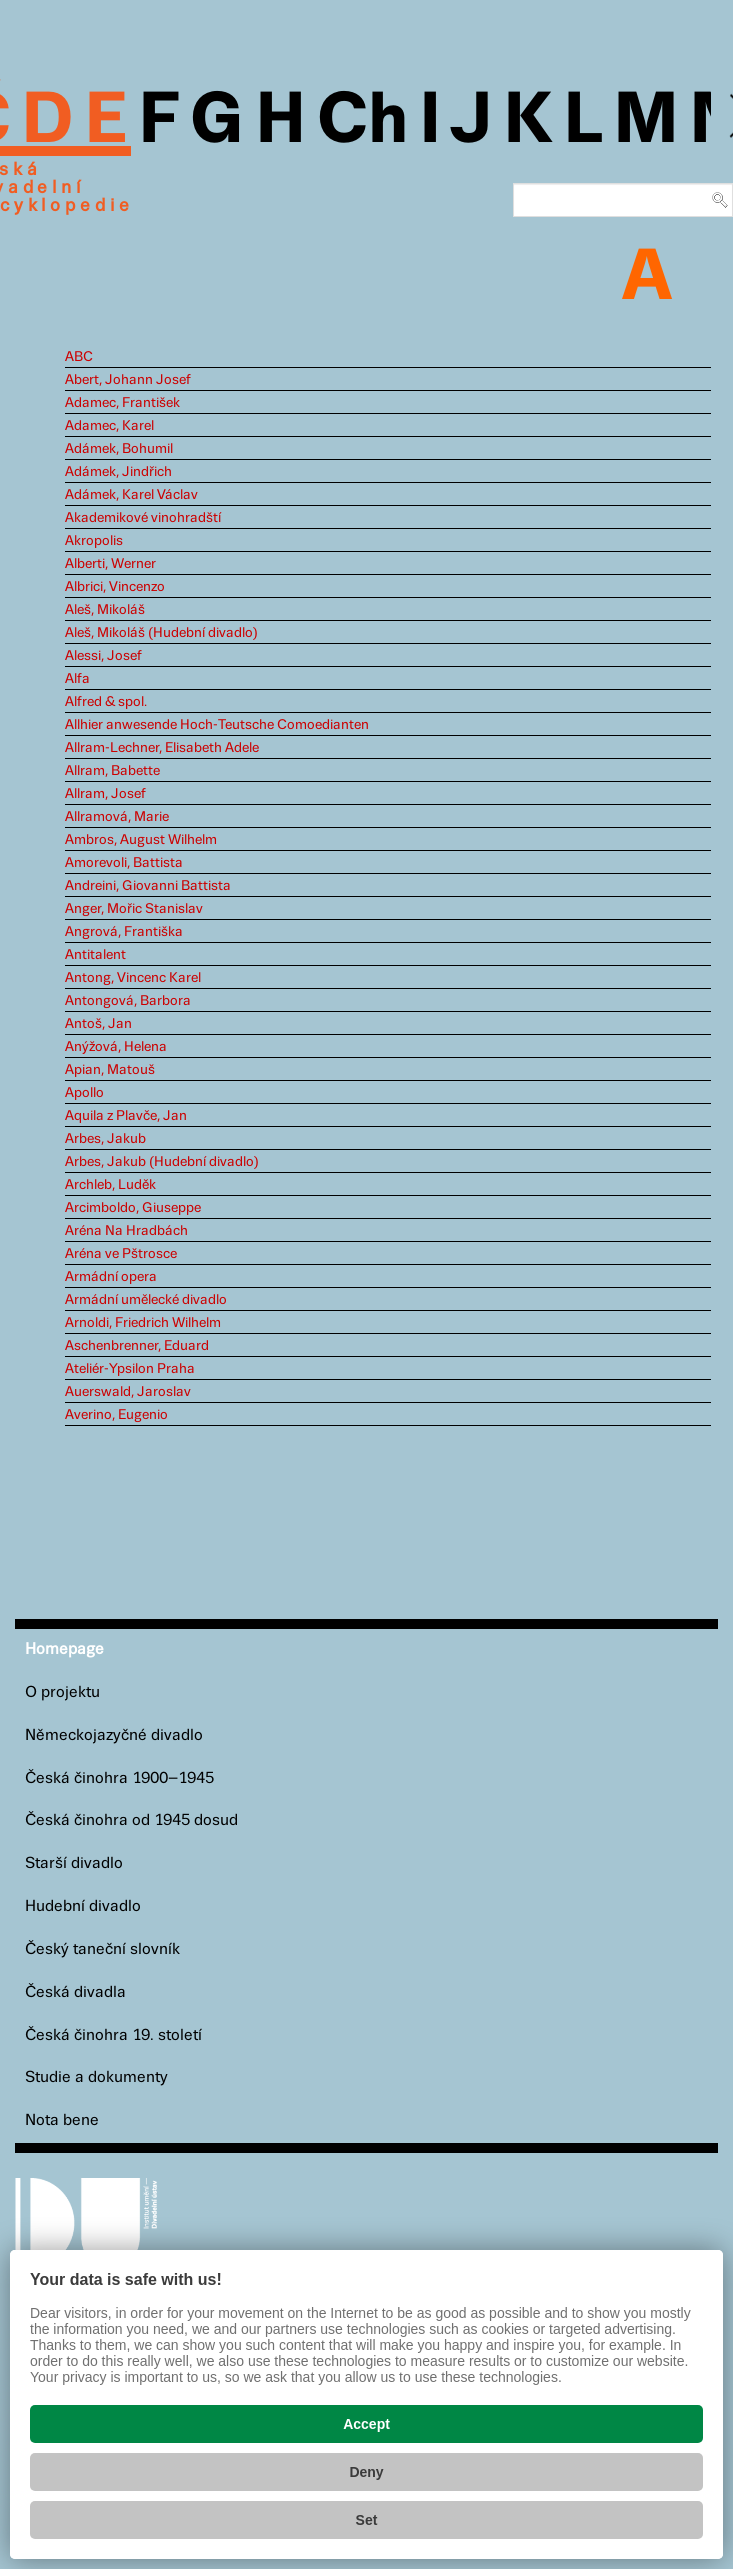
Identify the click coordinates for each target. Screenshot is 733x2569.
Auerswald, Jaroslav (128, 1392)
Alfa (77, 679)
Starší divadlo (74, 1863)
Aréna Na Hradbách (126, 1231)
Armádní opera (111, 1277)
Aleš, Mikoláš (105, 610)
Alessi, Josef (103, 656)
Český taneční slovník (102, 1949)
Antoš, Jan (98, 1024)
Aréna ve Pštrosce (121, 1254)
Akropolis (94, 541)
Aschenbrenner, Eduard (137, 1346)
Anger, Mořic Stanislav (134, 909)
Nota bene (62, 2120)
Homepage (64, 1649)
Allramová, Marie (117, 817)
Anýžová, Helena (116, 1047)
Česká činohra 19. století (113, 2035)
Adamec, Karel (109, 426)
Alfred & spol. (106, 702)
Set (367, 2520)
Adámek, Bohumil (119, 449)
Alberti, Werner (110, 564)
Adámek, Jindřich (118, 472)
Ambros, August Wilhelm (141, 840)
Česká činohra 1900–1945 (119, 1778)
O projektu (62, 1692)
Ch (362, 122)
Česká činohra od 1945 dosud (131, 1820)
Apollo (84, 1093)
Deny (366, 2472)
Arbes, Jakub (105, 1139)
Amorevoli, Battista (124, 863)
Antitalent (95, 955)
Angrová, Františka (124, 932)
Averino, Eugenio (116, 1415)
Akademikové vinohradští (143, 518)
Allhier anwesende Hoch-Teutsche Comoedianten (217, 725)
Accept (366, 2424)
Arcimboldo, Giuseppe (133, 1208)
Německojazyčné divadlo (114, 1735)
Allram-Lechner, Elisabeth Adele (162, 748)
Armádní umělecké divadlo (146, 1300)
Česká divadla (75, 1992)
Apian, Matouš (110, 1070)
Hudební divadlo (83, 1906)
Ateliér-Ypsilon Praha (130, 1369)
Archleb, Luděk (110, 1185)
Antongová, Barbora (128, 1001)
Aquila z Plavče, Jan (126, 1116)
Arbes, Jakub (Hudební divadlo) (162, 1162)
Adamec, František (122, 403)
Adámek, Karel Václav (131, 495)
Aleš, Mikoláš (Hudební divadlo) (161, 633)
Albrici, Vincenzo (115, 587)
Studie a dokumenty (96, 2077)
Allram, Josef (105, 794)
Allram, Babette (112, 771)
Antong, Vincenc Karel (133, 978)
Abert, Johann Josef (128, 380)
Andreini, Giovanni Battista (148, 886)
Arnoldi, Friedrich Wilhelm (143, 1323)
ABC (79, 357)
